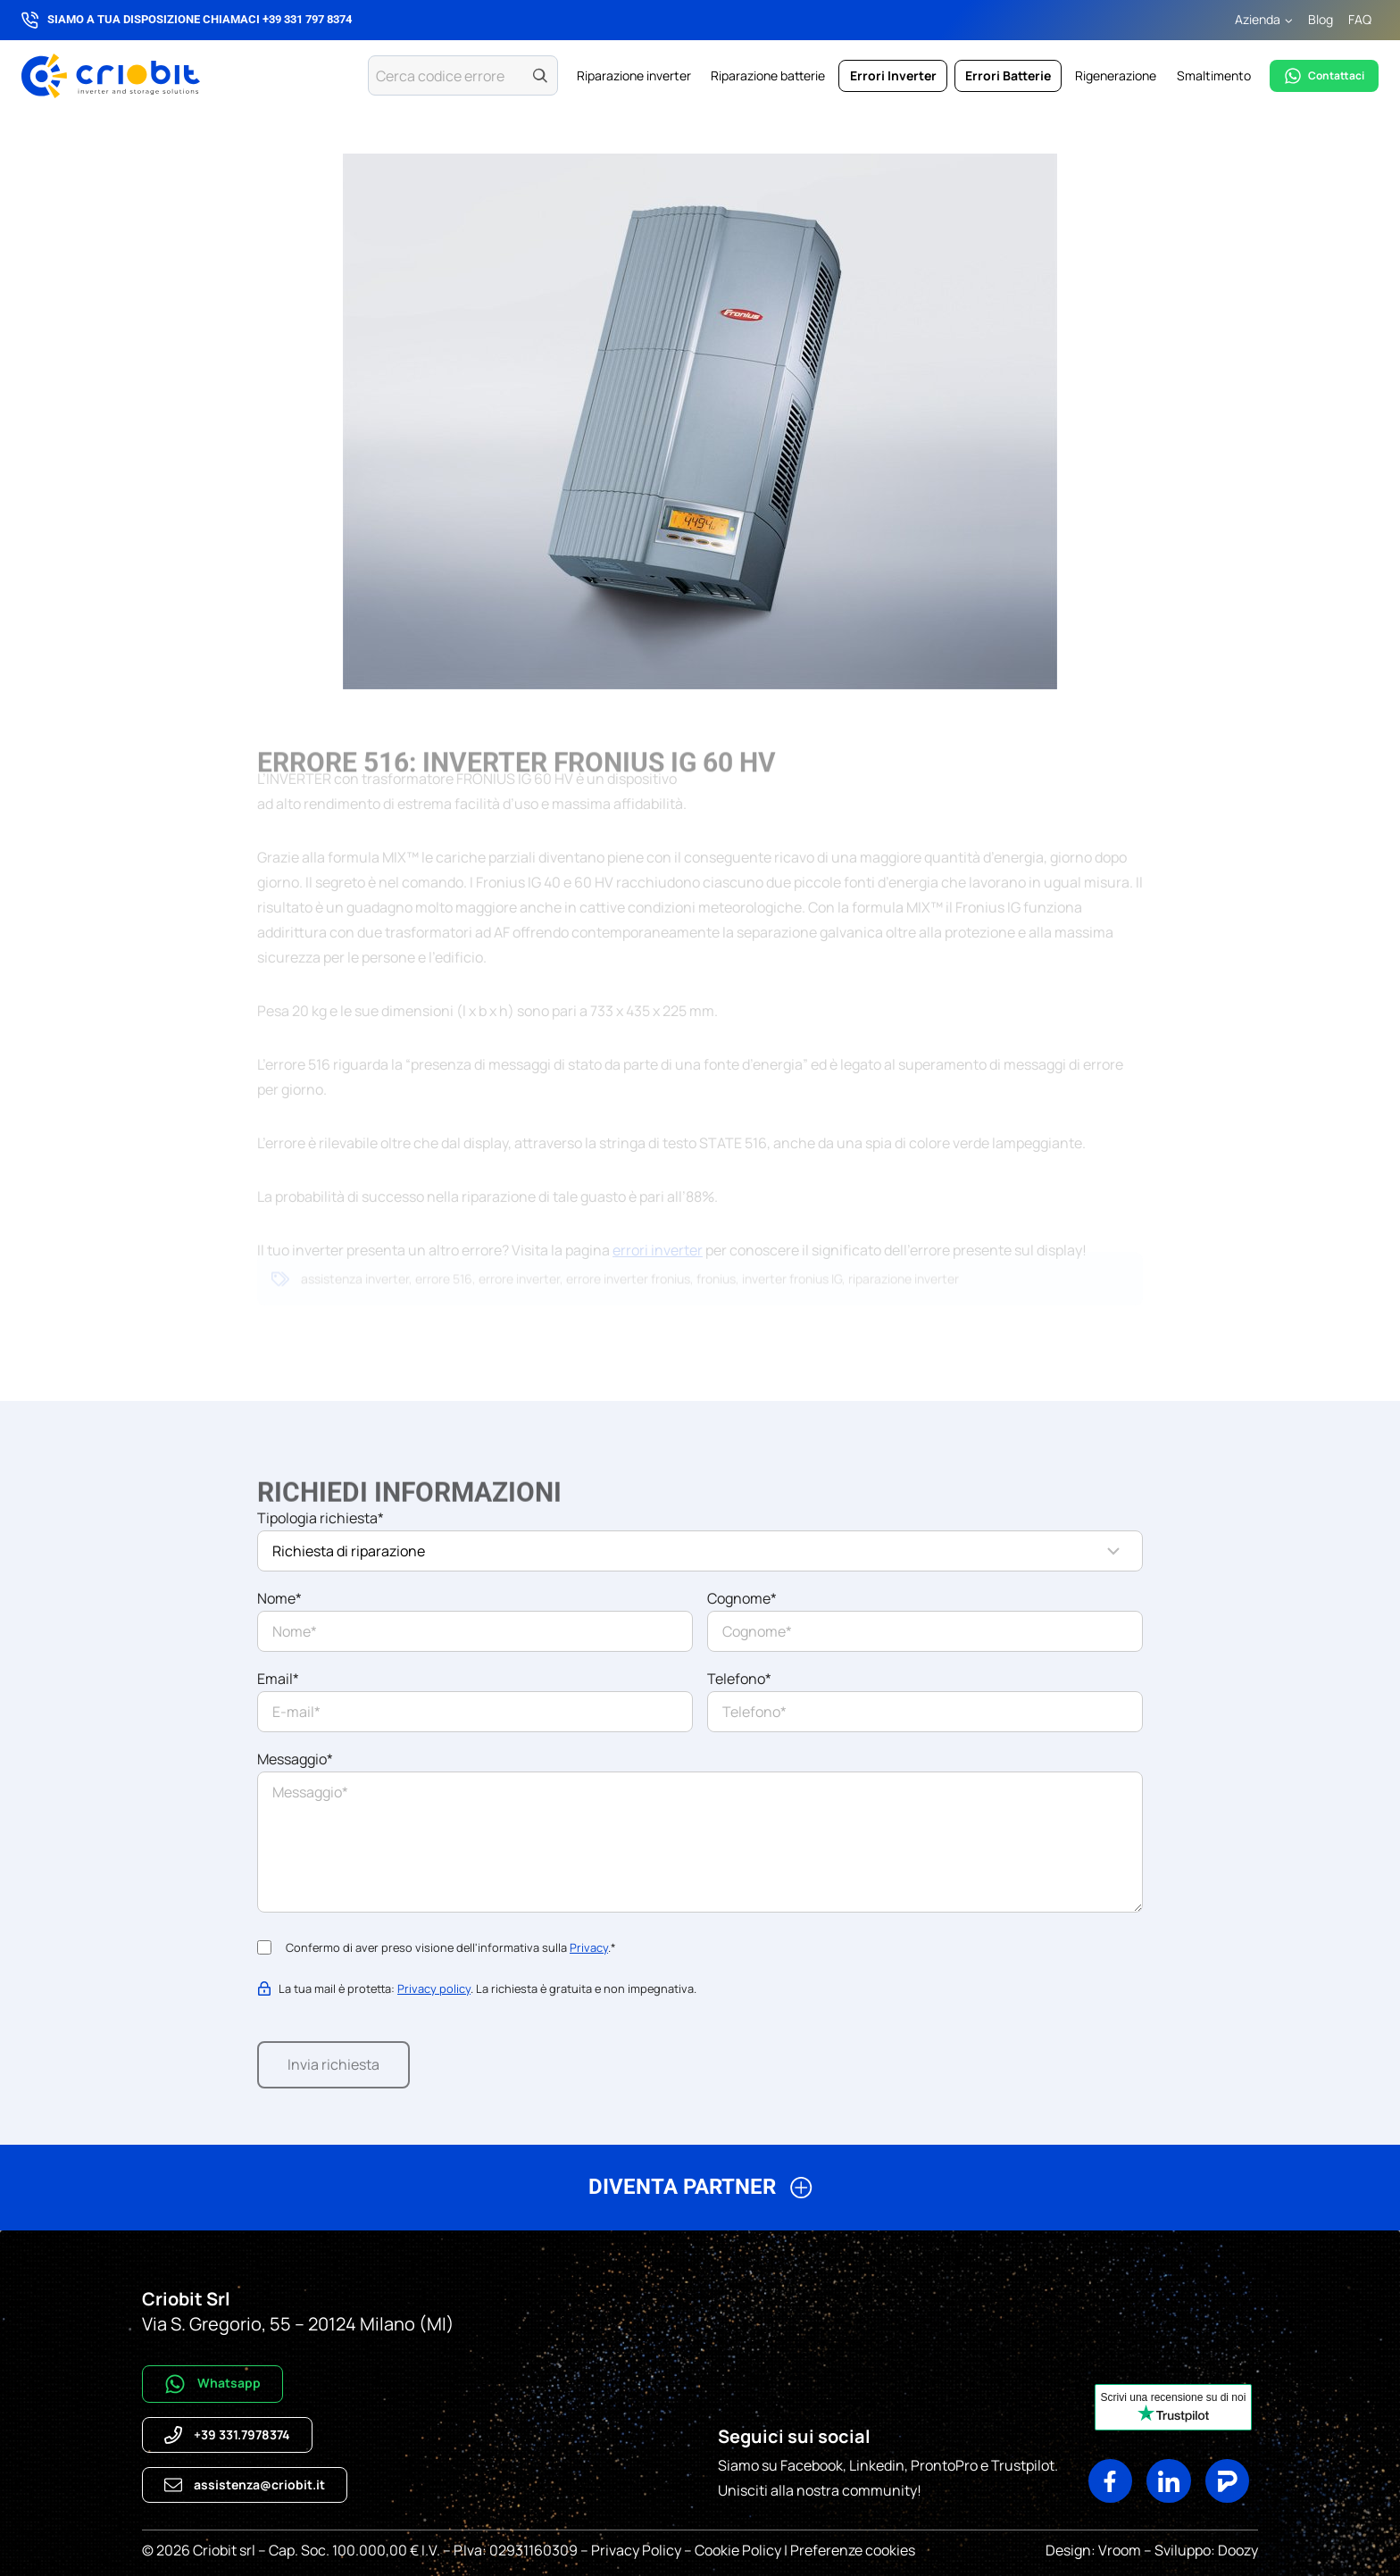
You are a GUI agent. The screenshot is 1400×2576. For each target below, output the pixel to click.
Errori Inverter (893, 75)
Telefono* (739, 1678)
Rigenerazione (1115, 75)
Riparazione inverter (634, 75)
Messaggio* (295, 1759)
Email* (278, 1678)
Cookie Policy (738, 2550)
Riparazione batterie (768, 75)
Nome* (279, 1598)
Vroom (1119, 2550)
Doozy (1236, 2550)
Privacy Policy (636, 2550)
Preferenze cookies (852, 2550)
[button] (700, 2194)
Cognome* (742, 1598)
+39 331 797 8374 (307, 19)
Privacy (589, 1947)
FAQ (1359, 19)
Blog (1320, 19)
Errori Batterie (1008, 75)
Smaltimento (1214, 75)
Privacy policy (434, 1988)
